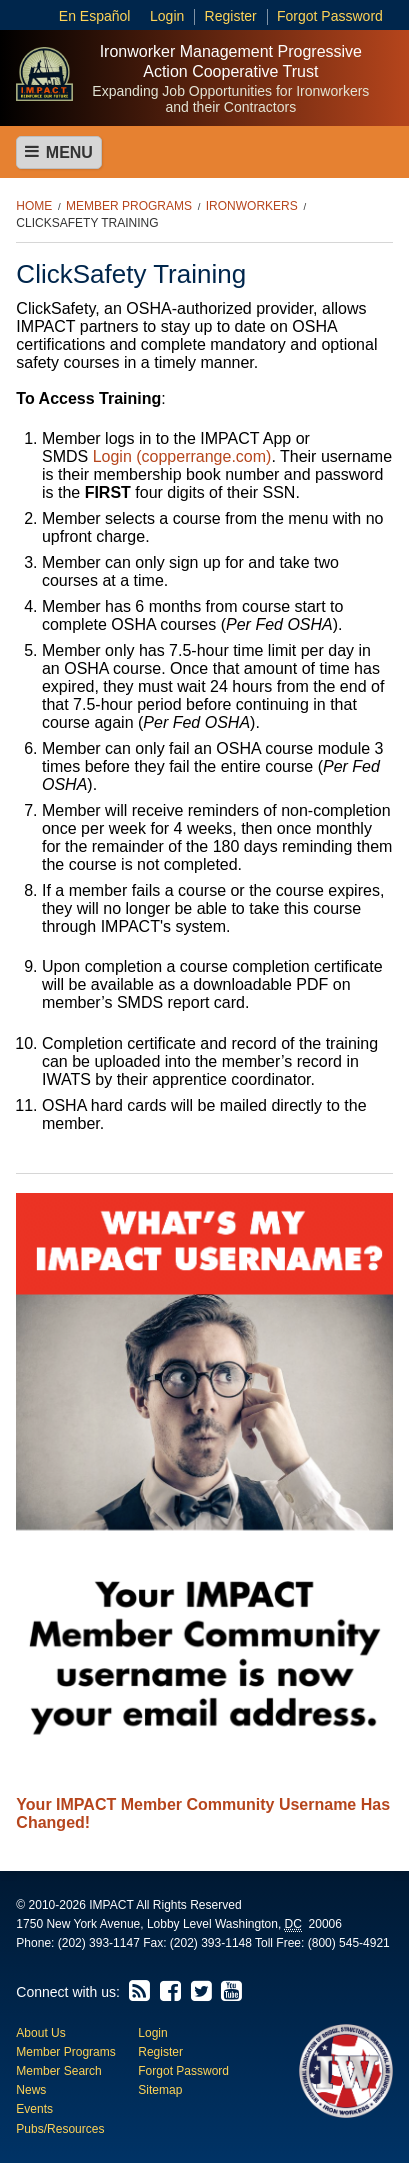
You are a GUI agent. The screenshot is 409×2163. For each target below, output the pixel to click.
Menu (59, 152)
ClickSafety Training (87, 223)
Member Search (58, 2071)
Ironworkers (252, 206)
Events (34, 2109)
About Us (40, 2033)
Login (167, 16)
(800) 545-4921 (349, 1943)
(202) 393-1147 (99, 1943)
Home (34, 206)
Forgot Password (330, 16)
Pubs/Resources (60, 2129)
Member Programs (129, 206)
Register (231, 16)
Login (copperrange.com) (182, 456)
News (31, 2090)
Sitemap (160, 2090)
